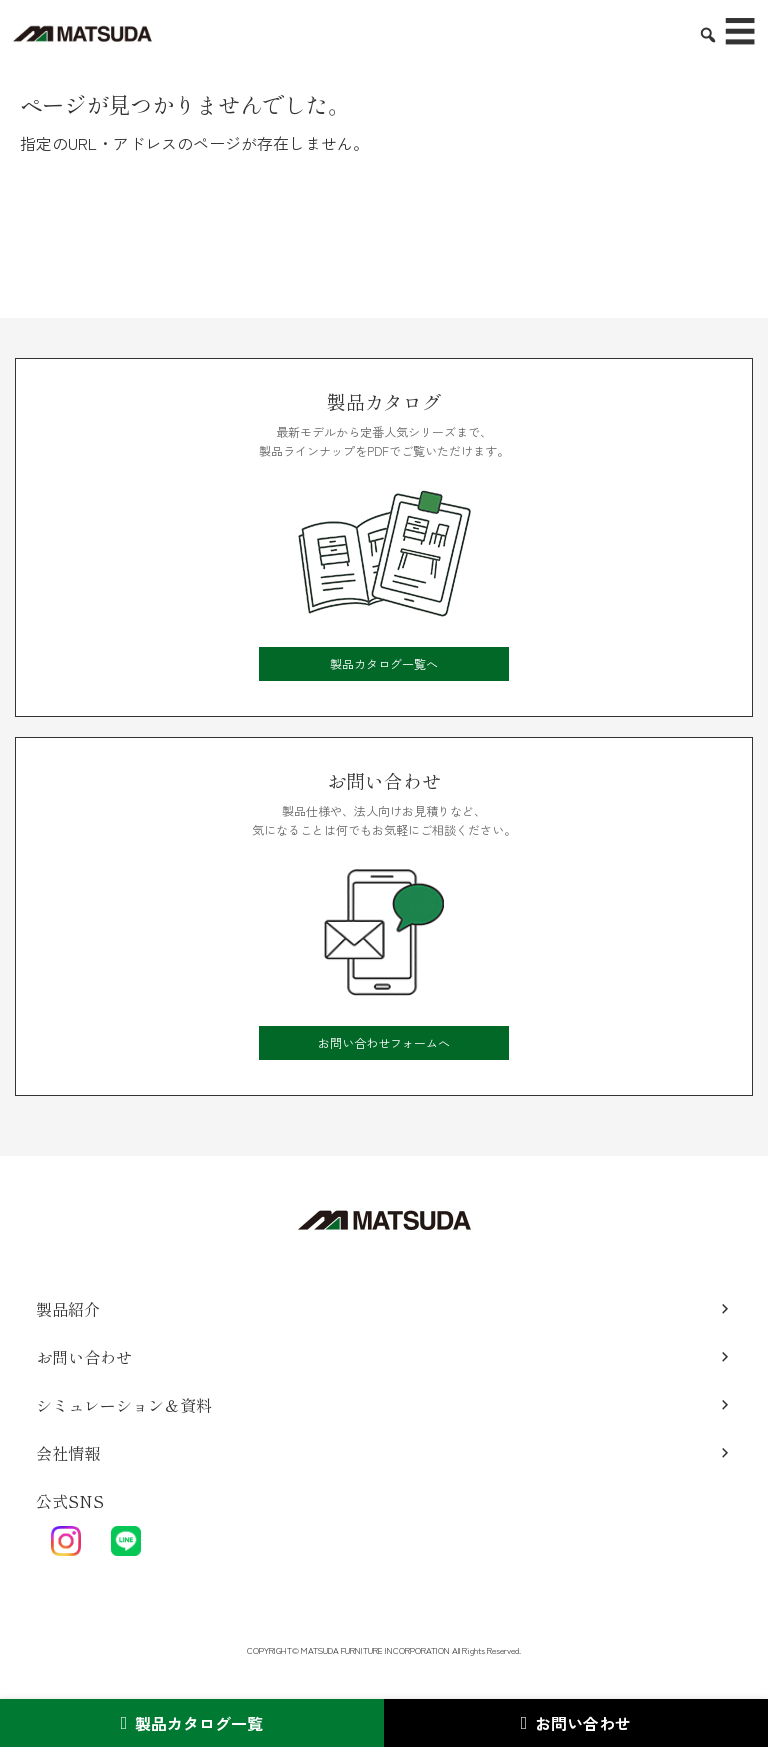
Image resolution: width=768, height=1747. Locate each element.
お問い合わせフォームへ (384, 1042)
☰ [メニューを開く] (740, 32)
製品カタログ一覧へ (384, 663)
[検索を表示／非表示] (700, 27)
